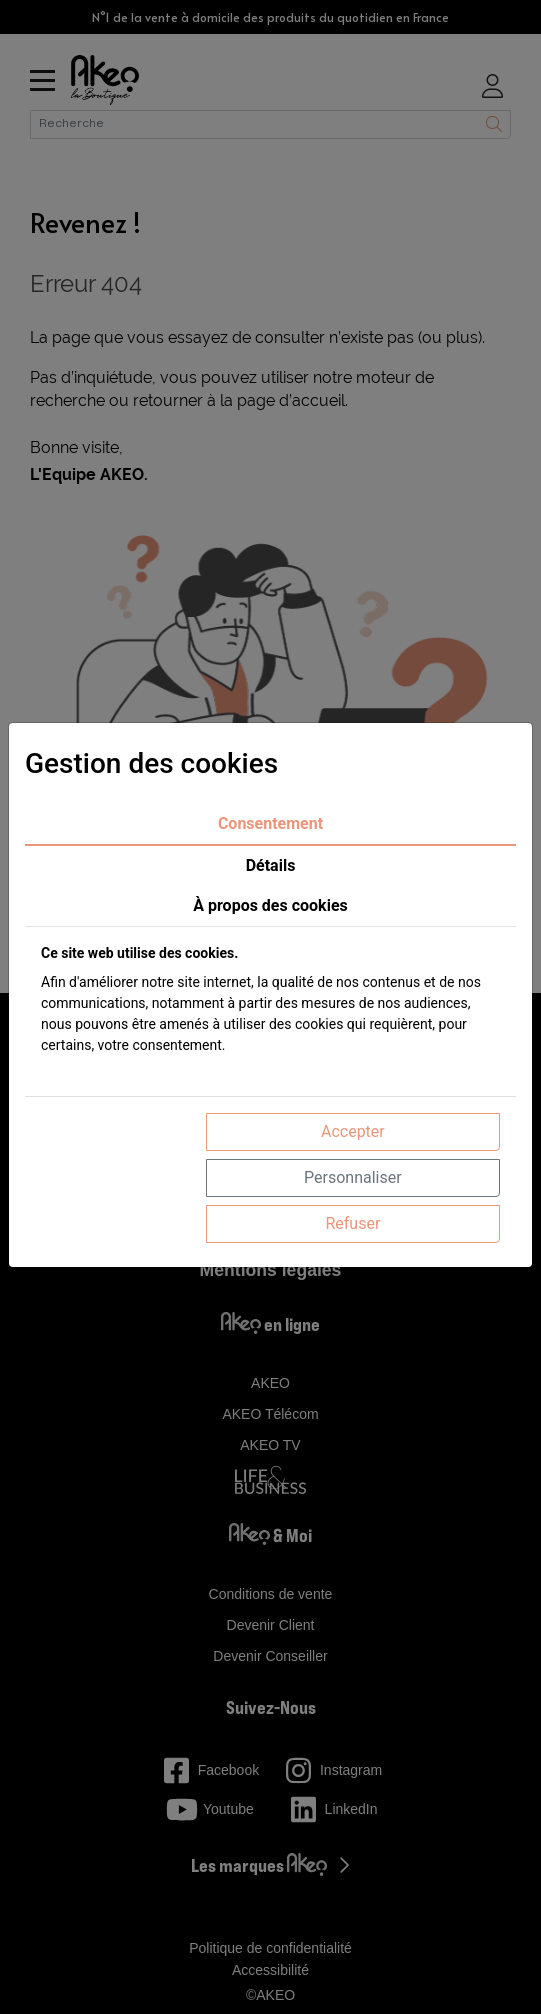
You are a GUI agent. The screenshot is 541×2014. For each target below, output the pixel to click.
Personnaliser (353, 1177)
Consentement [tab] (270, 823)
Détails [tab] (271, 865)
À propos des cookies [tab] (270, 905)
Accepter (353, 1131)
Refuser (352, 1223)
